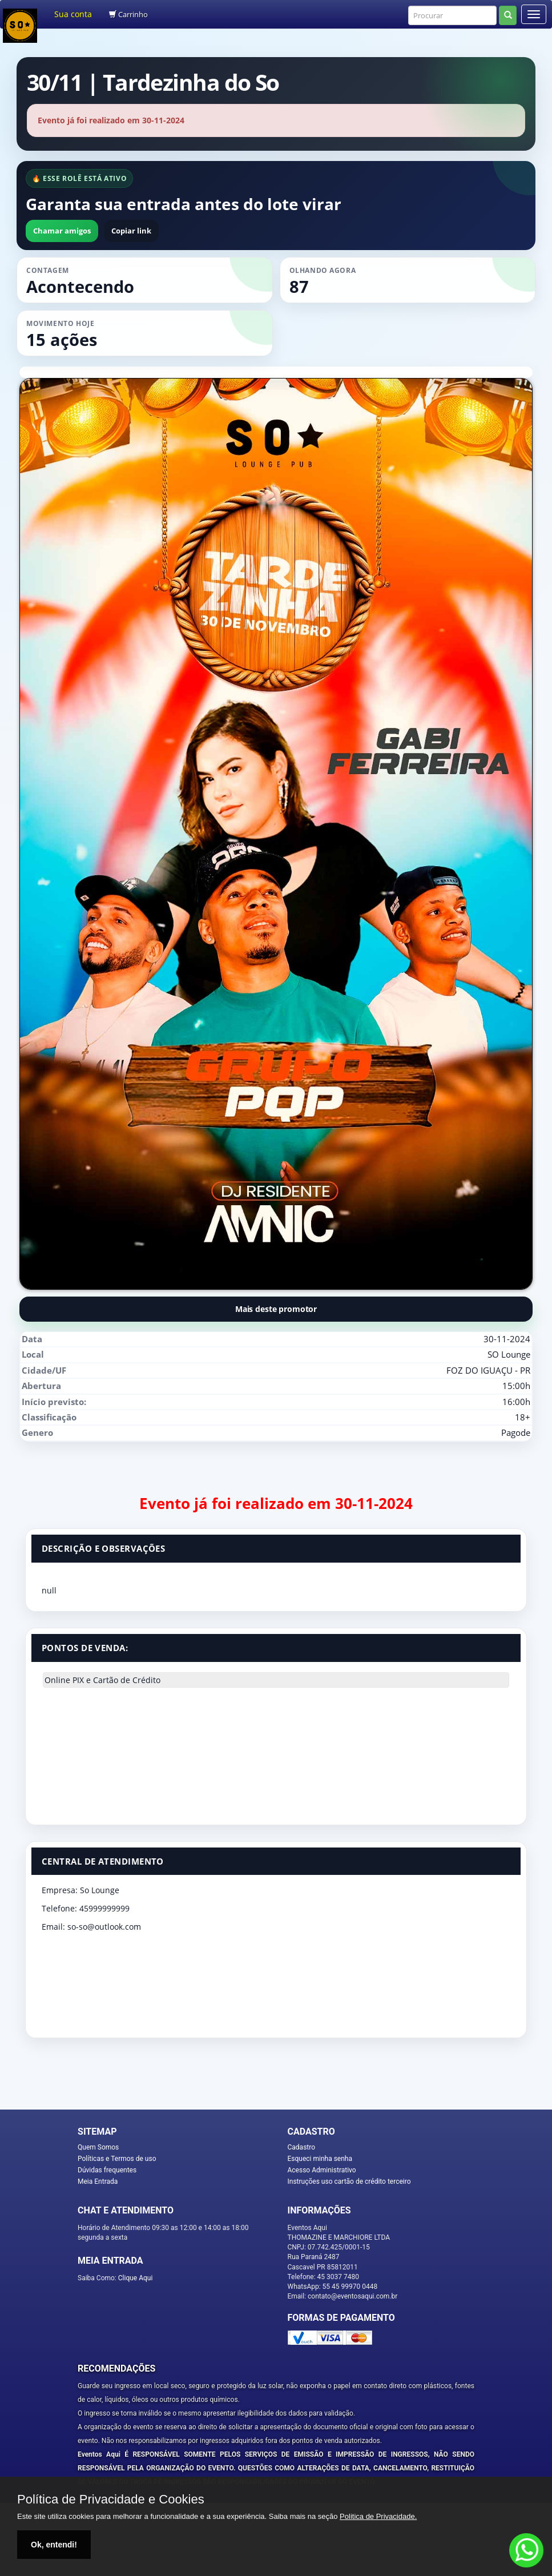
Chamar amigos (62, 231)
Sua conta (73, 14)
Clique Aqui (135, 2278)
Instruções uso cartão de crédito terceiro (349, 2181)
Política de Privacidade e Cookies (110, 2499)
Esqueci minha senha (320, 2159)
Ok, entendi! (54, 2544)
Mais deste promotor (276, 1308)
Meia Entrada (98, 2181)
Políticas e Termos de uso (117, 2159)
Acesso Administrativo (322, 2170)
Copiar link (131, 231)
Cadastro (302, 2147)
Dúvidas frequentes (107, 2170)
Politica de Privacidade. (378, 2516)
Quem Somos (98, 2147)
